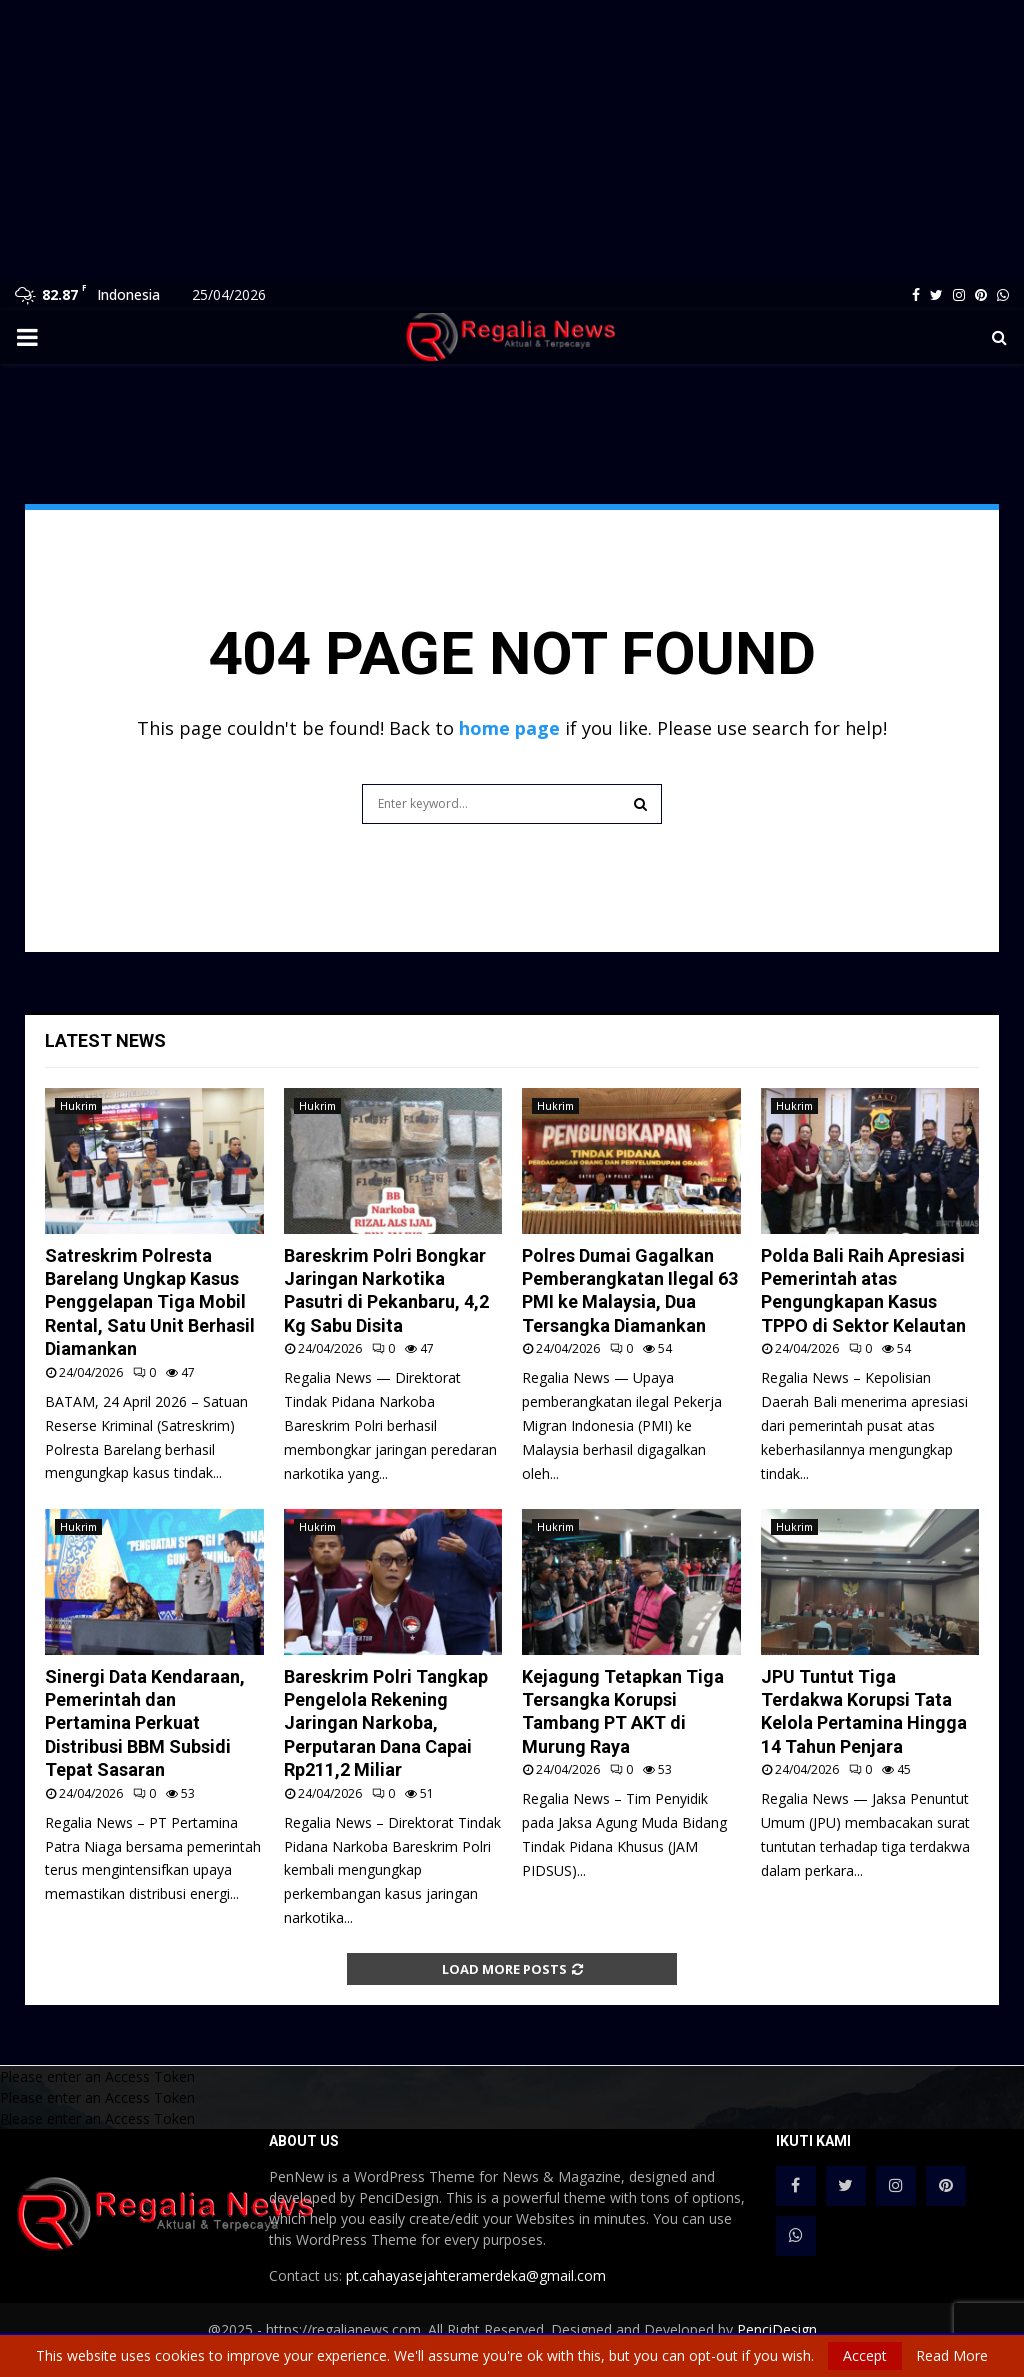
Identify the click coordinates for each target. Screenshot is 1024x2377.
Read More (952, 2356)
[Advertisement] (512, 140)
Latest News (105, 1040)
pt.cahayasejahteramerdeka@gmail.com (476, 2275)
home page (509, 728)
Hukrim (78, 1106)
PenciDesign (777, 2329)
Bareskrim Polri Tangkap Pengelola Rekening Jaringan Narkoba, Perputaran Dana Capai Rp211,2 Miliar (386, 1723)
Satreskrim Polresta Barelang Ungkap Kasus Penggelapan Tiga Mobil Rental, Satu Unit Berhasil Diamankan (150, 1302)
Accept (865, 2355)
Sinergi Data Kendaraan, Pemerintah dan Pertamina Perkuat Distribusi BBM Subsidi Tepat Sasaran (145, 1723)
